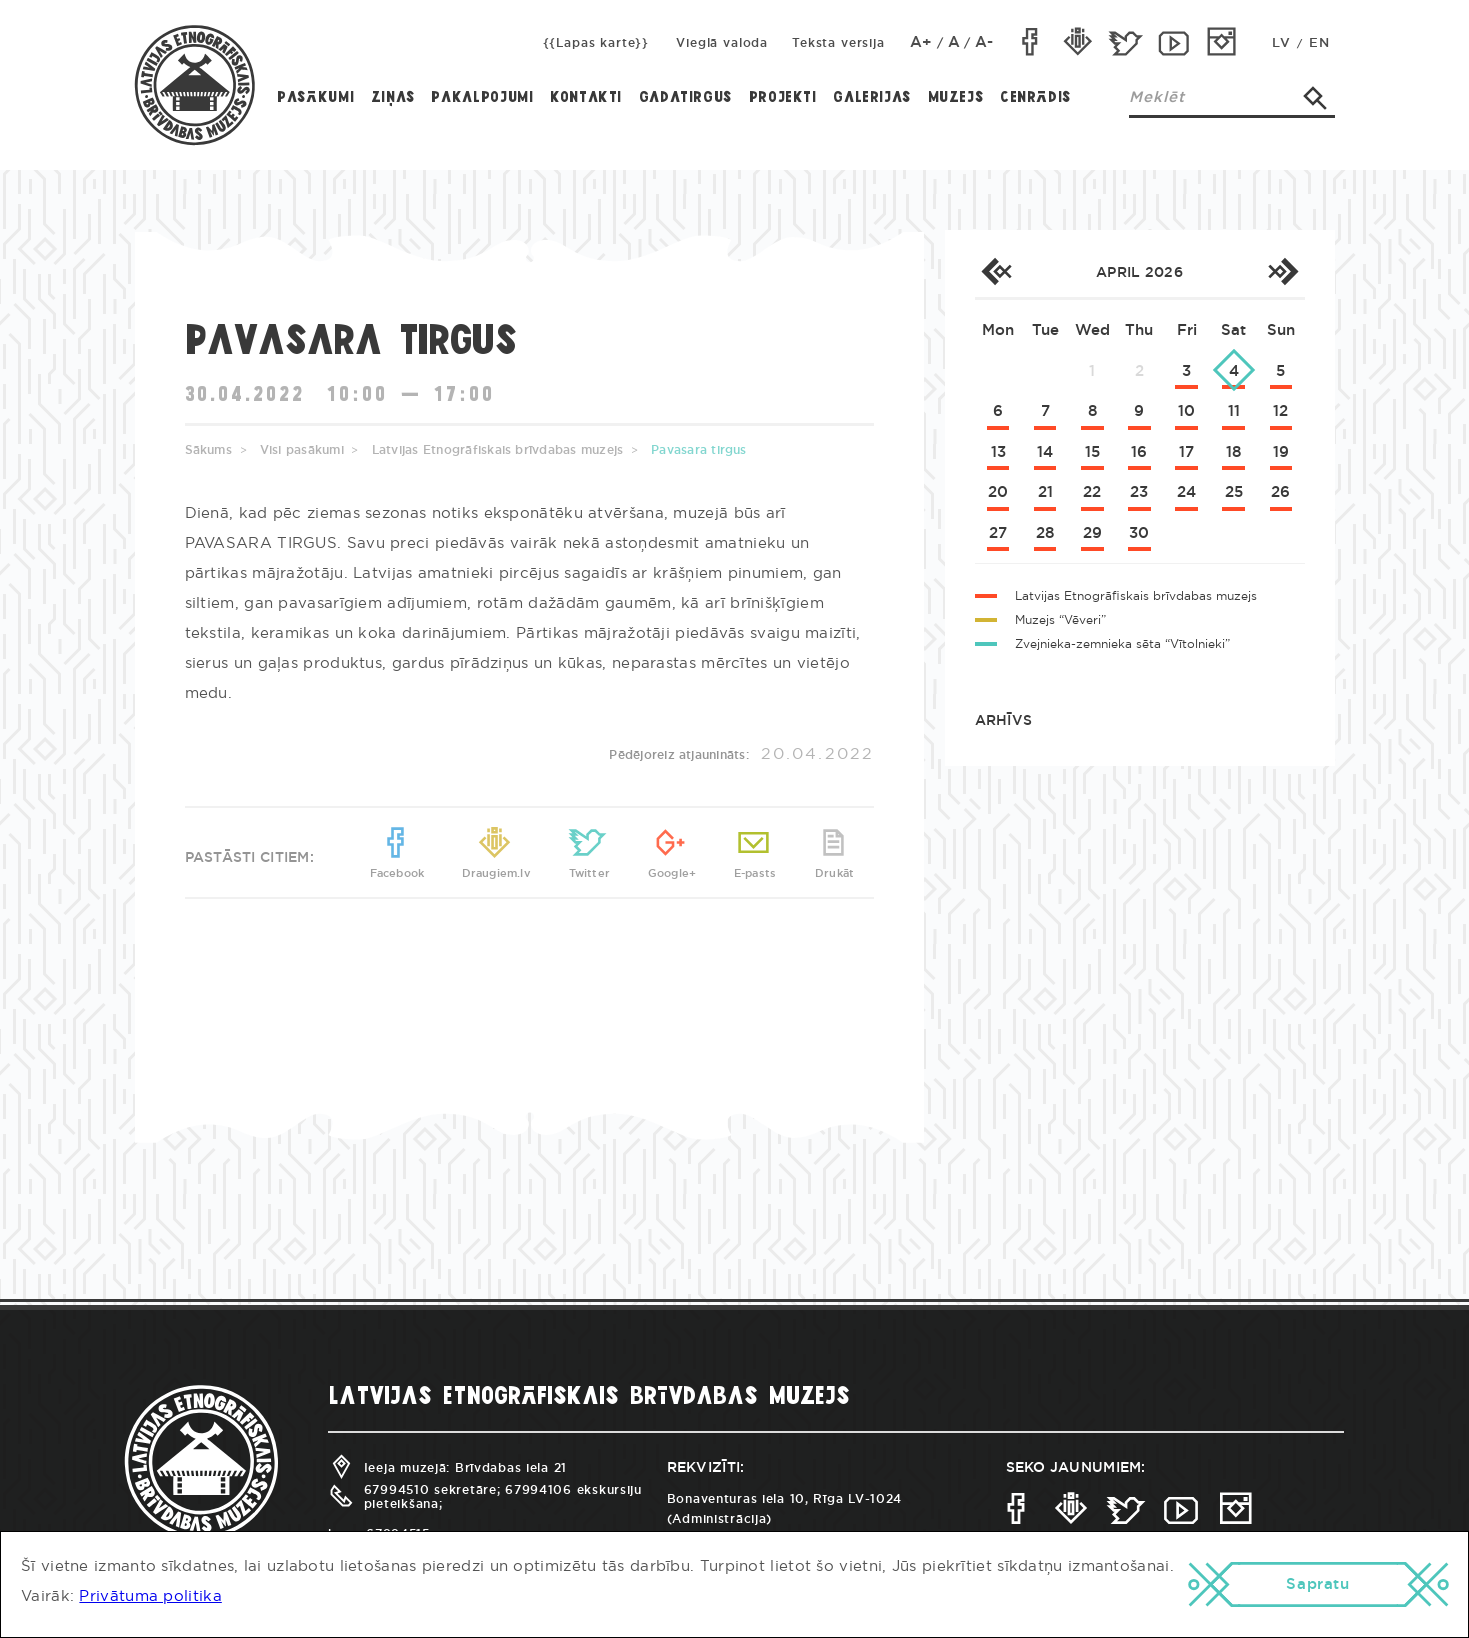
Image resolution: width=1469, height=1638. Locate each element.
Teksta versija (838, 43)
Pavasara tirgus (699, 450)
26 (1280, 492)
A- (984, 42)
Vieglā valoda (722, 43)
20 (998, 492)
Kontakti (586, 98)
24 (1186, 492)
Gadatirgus (685, 98)
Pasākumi (315, 98)
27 (998, 533)
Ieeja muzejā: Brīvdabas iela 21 (447, 1468)
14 (1045, 452)
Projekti (783, 98)
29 (1092, 533)
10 (1186, 411)
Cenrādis (1035, 98)
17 (1186, 452)
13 (998, 452)
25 (1234, 492)
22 (1092, 492)
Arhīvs (1004, 721)
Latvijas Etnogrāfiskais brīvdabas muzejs (498, 450)
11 (1234, 411)
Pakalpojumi (482, 98)
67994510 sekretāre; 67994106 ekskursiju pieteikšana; (485, 1496)
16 (1139, 452)
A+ (922, 42)
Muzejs (956, 98)
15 (1092, 452)
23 (1139, 492)
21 (1045, 492)
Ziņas (393, 98)
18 (1233, 452)
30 (1139, 533)
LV (1281, 43)
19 (1281, 452)
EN (1319, 43)
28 (1045, 533)
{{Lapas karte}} (596, 43)
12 (1280, 411)
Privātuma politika (150, 1596)
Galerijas (872, 98)
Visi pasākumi (302, 450)
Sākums (208, 450)
